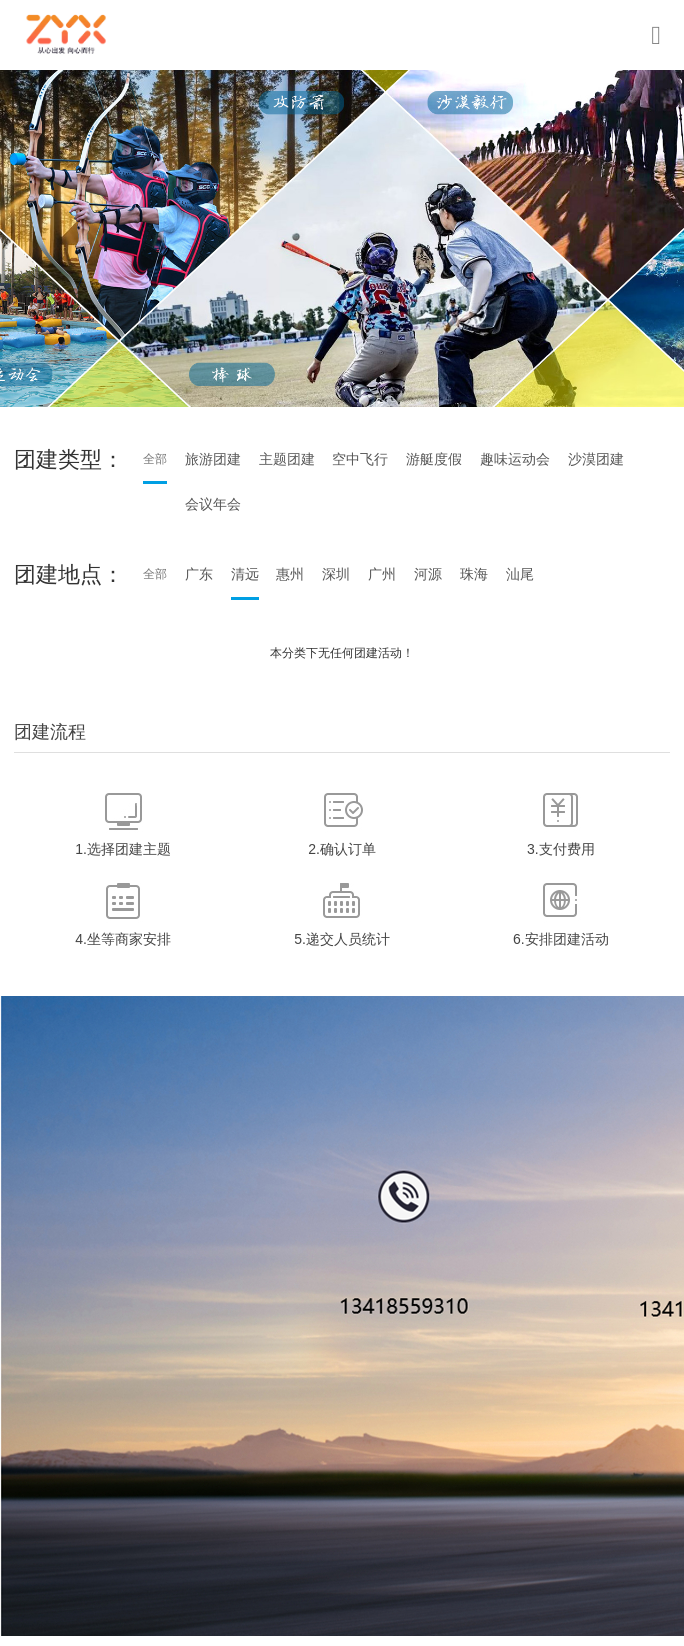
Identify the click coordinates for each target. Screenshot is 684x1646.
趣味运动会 (515, 459)
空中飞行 (360, 459)
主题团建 (287, 459)
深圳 (336, 574)
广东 (199, 574)
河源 (428, 574)
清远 (245, 574)
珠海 (474, 574)
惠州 (290, 574)
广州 (382, 574)
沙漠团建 (596, 459)
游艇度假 (434, 459)
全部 (155, 459)
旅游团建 (213, 459)
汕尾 (520, 574)
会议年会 (213, 504)
